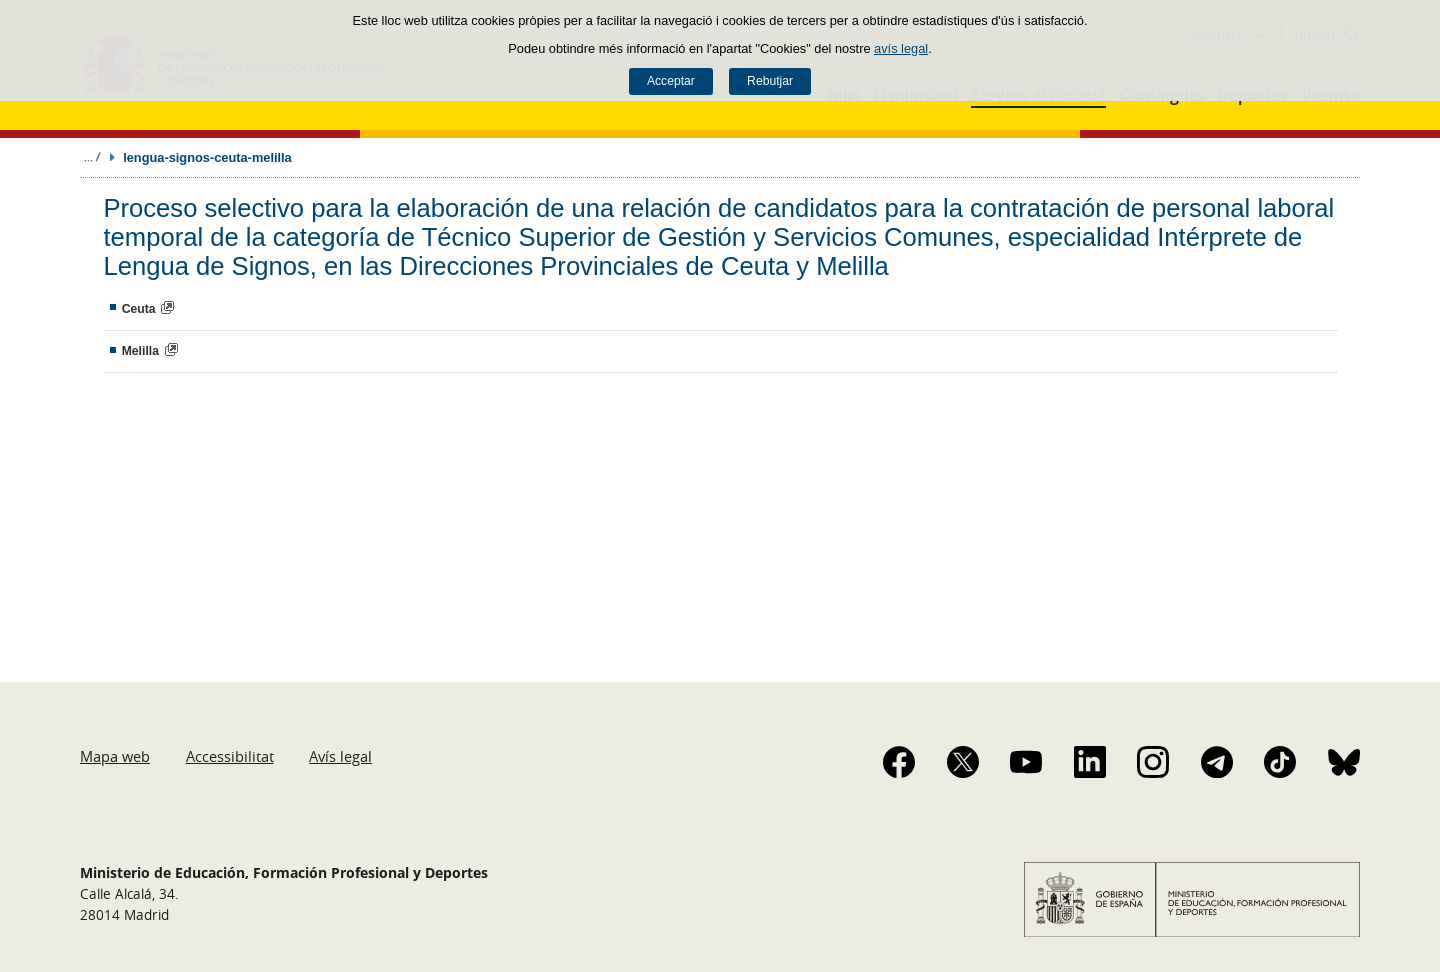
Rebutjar (770, 81)
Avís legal (340, 756)
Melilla (140, 351)
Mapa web (115, 756)
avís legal (901, 48)
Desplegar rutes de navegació (92, 157)
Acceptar (671, 81)
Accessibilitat (230, 756)
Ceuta (139, 309)
